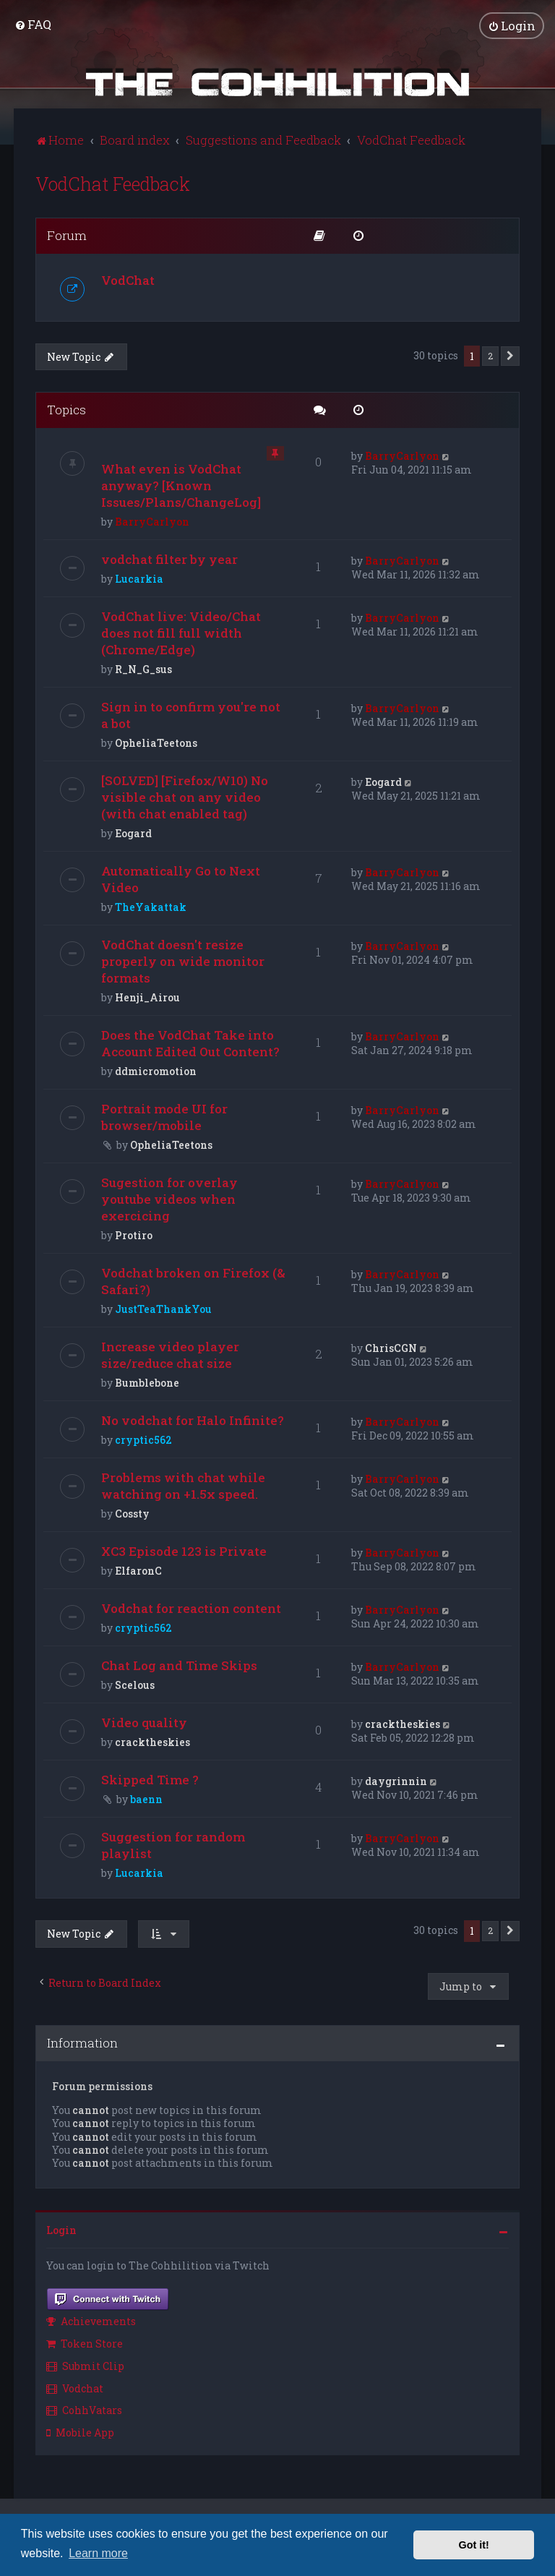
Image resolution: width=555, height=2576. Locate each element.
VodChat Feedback (112, 183)
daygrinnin (396, 1781)
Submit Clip (85, 2365)
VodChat (128, 279)
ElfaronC (138, 1571)
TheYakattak (150, 907)
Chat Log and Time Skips (179, 1665)
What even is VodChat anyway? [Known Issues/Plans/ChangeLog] (181, 485)
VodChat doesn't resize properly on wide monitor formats (182, 961)
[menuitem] (33, 24)
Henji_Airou (147, 997)
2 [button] (490, 355)
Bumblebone (147, 1383)
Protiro (133, 1235)
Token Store (84, 2343)
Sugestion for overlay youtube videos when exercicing (169, 1199)
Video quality (144, 1722)
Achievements (91, 2321)
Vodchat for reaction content (191, 1608)
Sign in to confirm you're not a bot (190, 715)
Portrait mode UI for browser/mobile (164, 1117)
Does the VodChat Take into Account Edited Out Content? (190, 1043)
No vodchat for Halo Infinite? (192, 1420)
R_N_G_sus (143, 669)
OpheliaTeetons (156, 743)
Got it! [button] (474, 2545)
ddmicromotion (156, 1071)
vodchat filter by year (169, 559)
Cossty (132, 1513)
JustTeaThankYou (163, 1309)
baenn (146, 1799)
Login (61, 2230)
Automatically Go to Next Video (180, 879)
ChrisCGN (391, 1348)
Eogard (133, 833)
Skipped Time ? (150, 1779)
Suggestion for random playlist (173, 1845)
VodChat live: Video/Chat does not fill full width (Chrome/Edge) (181, 633)
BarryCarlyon (152, 522)
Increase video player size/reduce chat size (170, 1355)
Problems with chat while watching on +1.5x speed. (183, 1485)
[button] (510, 356)
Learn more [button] (98, 2553)
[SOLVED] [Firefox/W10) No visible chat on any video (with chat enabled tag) (184, 797)
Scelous (135, 1685)
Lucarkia (139, 579)
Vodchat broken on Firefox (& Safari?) (193, 1281)
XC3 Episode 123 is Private (184, 1551)
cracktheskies (152, 1742)
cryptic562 (143, 1440)
